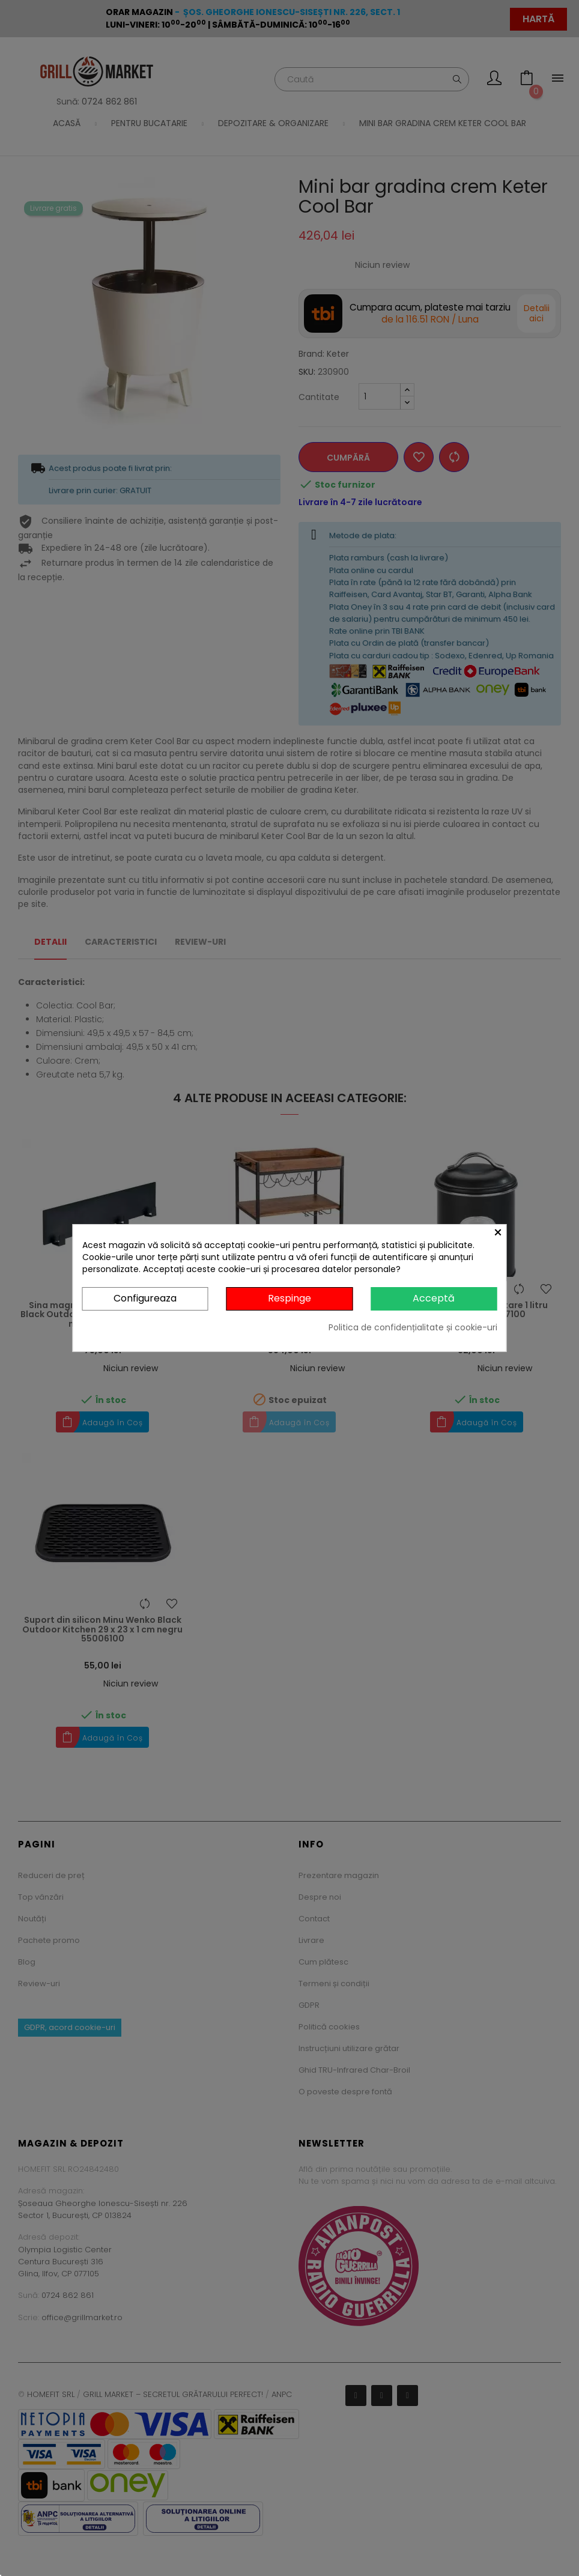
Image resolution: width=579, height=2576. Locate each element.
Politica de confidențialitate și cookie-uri (413, 1327)
